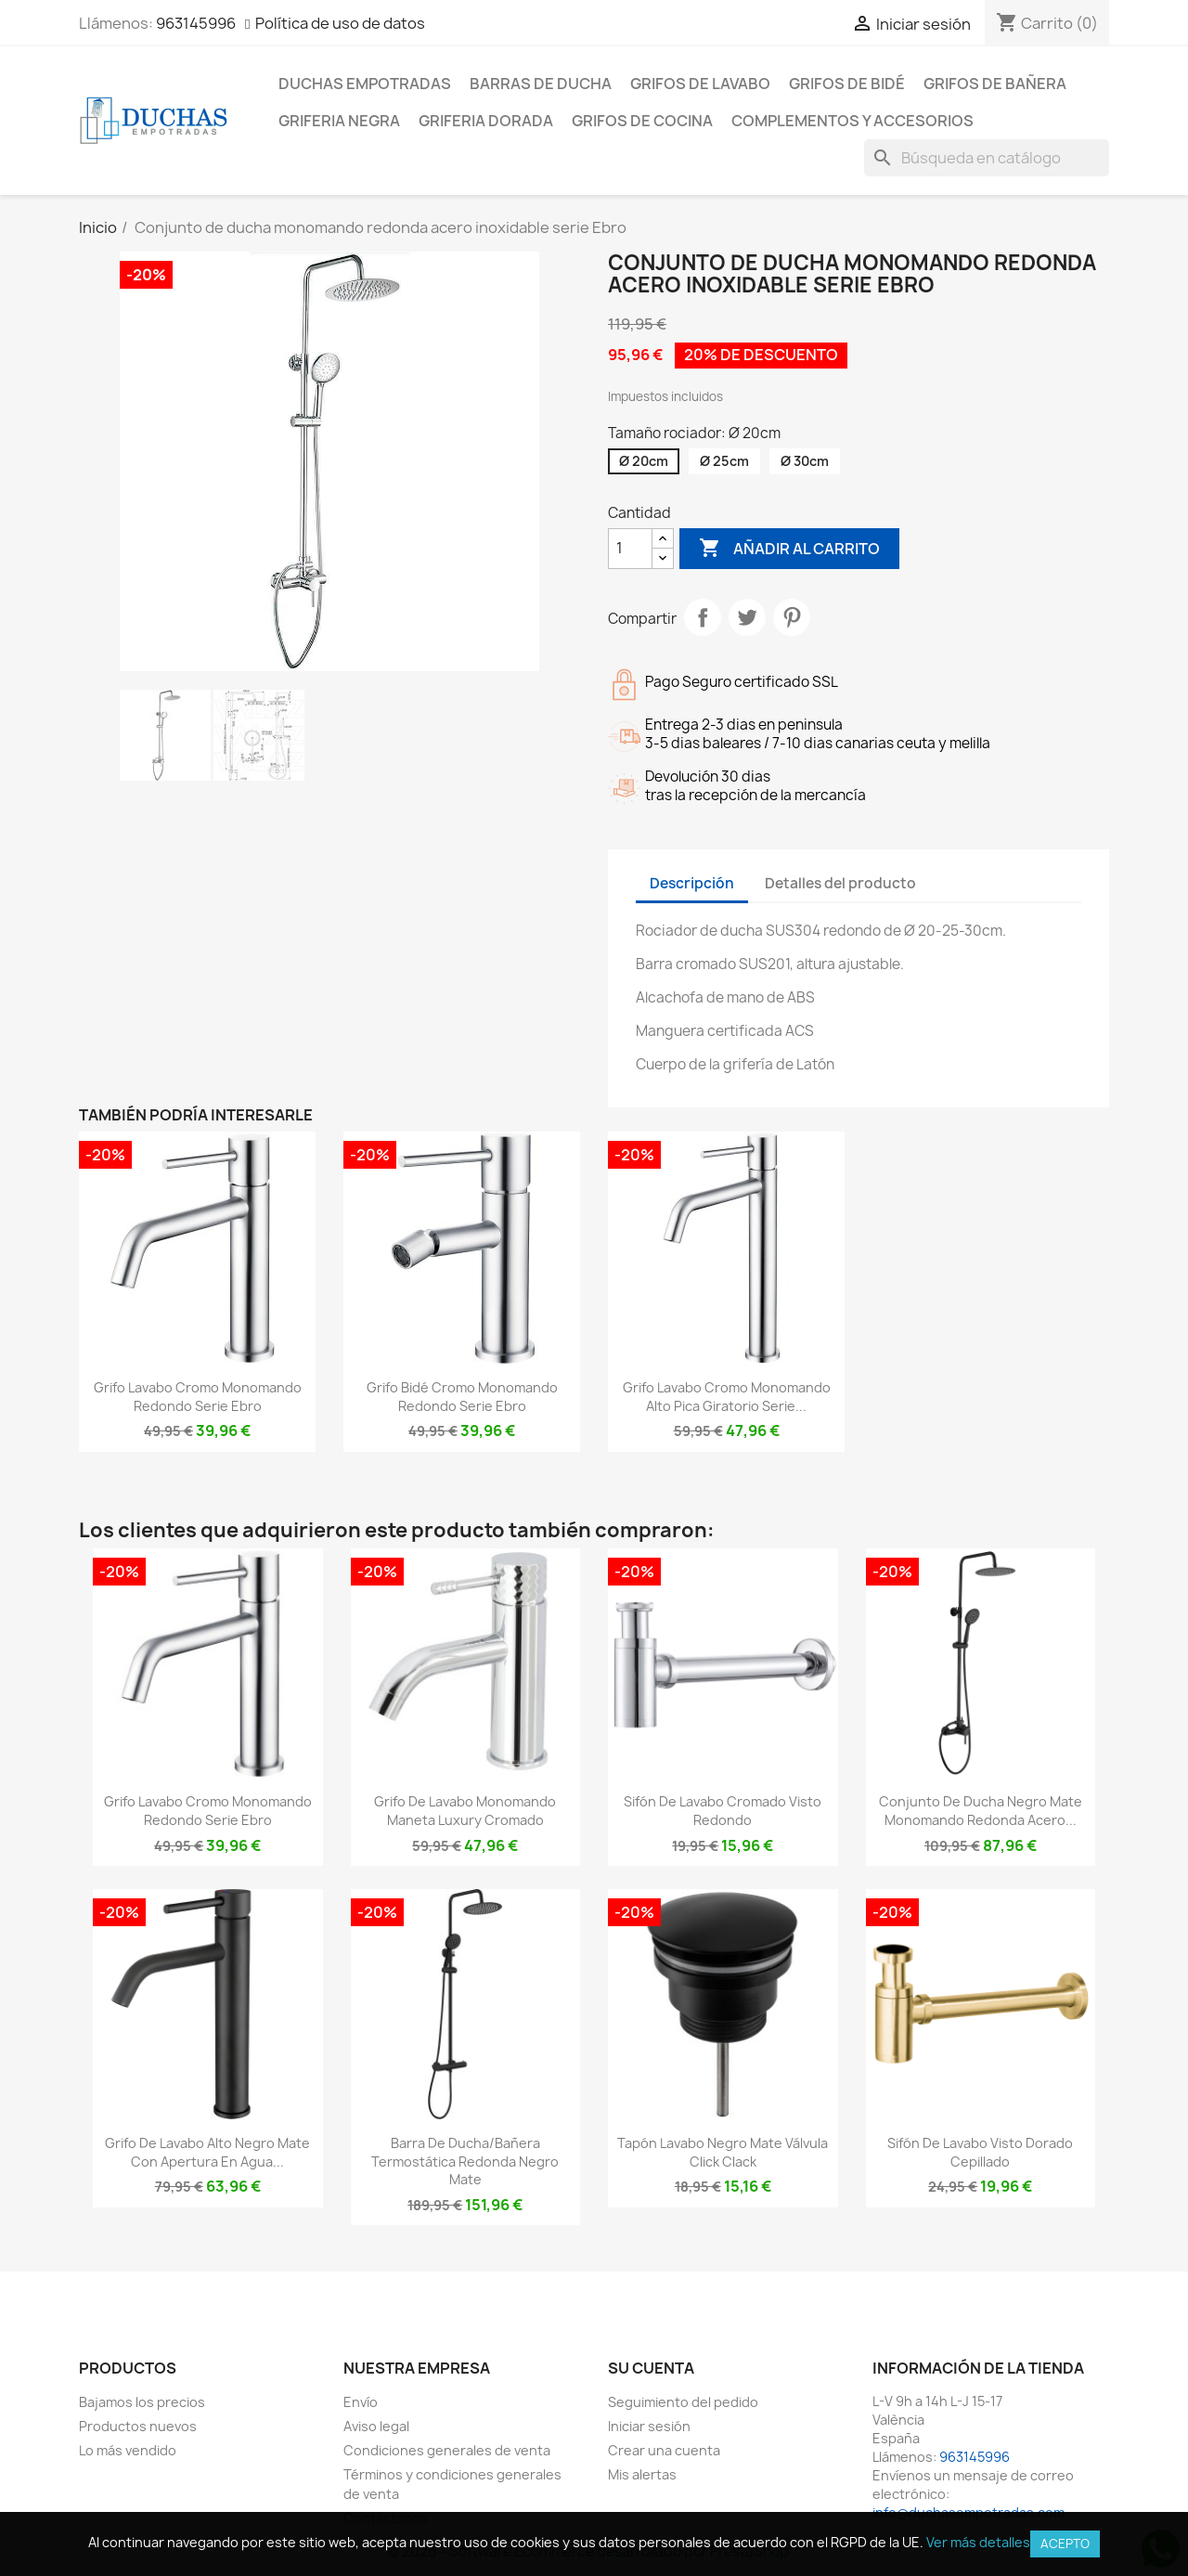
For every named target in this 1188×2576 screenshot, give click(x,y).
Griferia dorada (486, 120)
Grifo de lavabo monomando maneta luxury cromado (465, 1811)
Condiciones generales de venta (446, 2450)
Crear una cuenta (664, 2450)
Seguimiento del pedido (683, 2402)
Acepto (1065, 2543)
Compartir (702, 617)
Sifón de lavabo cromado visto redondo (722, 1811)
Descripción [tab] (692, 883)
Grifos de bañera (994, 83)
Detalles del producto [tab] (840, 883)
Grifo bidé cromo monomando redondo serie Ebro (462, 1397)
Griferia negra (339, 120)
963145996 (196, 23)
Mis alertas (642, 2474)
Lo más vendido (127, 2450)
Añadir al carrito (789, 549)
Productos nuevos (138, 2426)
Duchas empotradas (364, 83)
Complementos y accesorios (852, 120)
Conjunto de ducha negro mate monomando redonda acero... (980, 1811)
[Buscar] (986, 157)
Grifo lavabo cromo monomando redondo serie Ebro (198, 1397)
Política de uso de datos (340, 23)
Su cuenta (651, 2368)
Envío (360, 2402)
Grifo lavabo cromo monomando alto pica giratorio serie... (727, 1397)
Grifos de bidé (847, 83)
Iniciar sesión (649, 2426)
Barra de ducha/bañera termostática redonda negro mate (465, 2161)
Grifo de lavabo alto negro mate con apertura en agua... (207, 2152)
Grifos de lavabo (700, 83)
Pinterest (791, 617)
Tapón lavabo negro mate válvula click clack (722, 2152)
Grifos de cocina (642, 120)
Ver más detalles (978, 2542)
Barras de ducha (541, 83)
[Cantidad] (630, 548)
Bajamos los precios (142, 2402)
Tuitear (747, 617)
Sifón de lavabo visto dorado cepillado (980, 2152)
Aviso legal (376, 2426)
